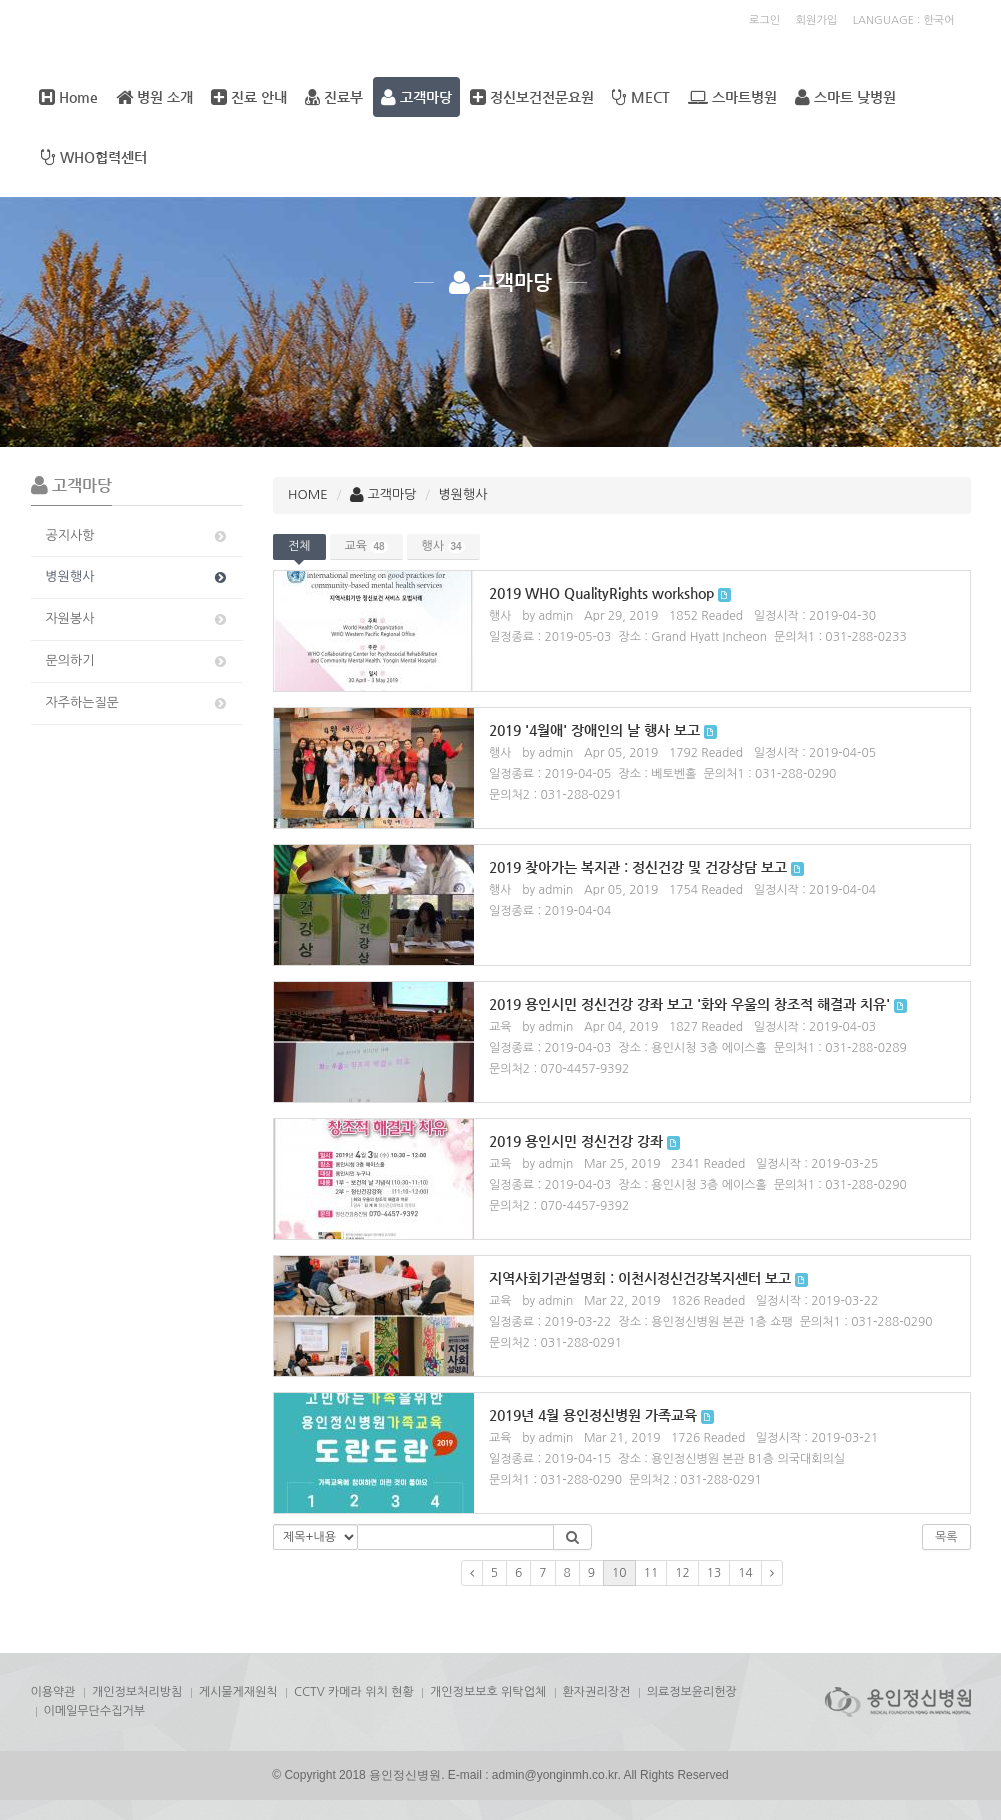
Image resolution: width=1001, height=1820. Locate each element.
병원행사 (138, 577)
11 (651, 1573)
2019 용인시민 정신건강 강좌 (576, 1141)
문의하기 (138, 661)
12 (682, 1573)
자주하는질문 (138, 703)
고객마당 (416, 97)
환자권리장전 (597, 1692)
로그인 (764, 20)
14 (745, 1573)
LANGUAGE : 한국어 (904, 20)
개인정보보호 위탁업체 (488, 1692)
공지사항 (138, 536)
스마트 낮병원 (845, 97)
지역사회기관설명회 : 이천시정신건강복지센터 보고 (640, 1278)
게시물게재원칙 (238, 1692)
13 (714, 1573)
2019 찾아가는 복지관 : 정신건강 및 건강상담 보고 (638, 867)
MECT (641, 97)
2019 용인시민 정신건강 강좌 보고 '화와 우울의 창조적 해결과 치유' (689, 1004)
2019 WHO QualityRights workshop (601, 593)
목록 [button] (946, 1537)
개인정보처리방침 (137, 1692)
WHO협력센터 (94, 157)
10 (619, 1573)
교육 (366, 546)
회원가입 (816, 20)
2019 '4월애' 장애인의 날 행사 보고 (594, 730)
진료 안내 (249, 97)
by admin (547, 616)
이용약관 (53, 1692)
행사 (443, 546)
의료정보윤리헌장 (692, 1692)
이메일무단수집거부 (95, 1711)
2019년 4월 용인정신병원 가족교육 (593, 1415)
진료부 (334, 97)
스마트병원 (732, 97)
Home (68, 97)
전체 (299, 546)
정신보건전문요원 (532, 97)
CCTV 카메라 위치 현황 (354, 1692)
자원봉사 (138, 619)
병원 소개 (154, 97)
